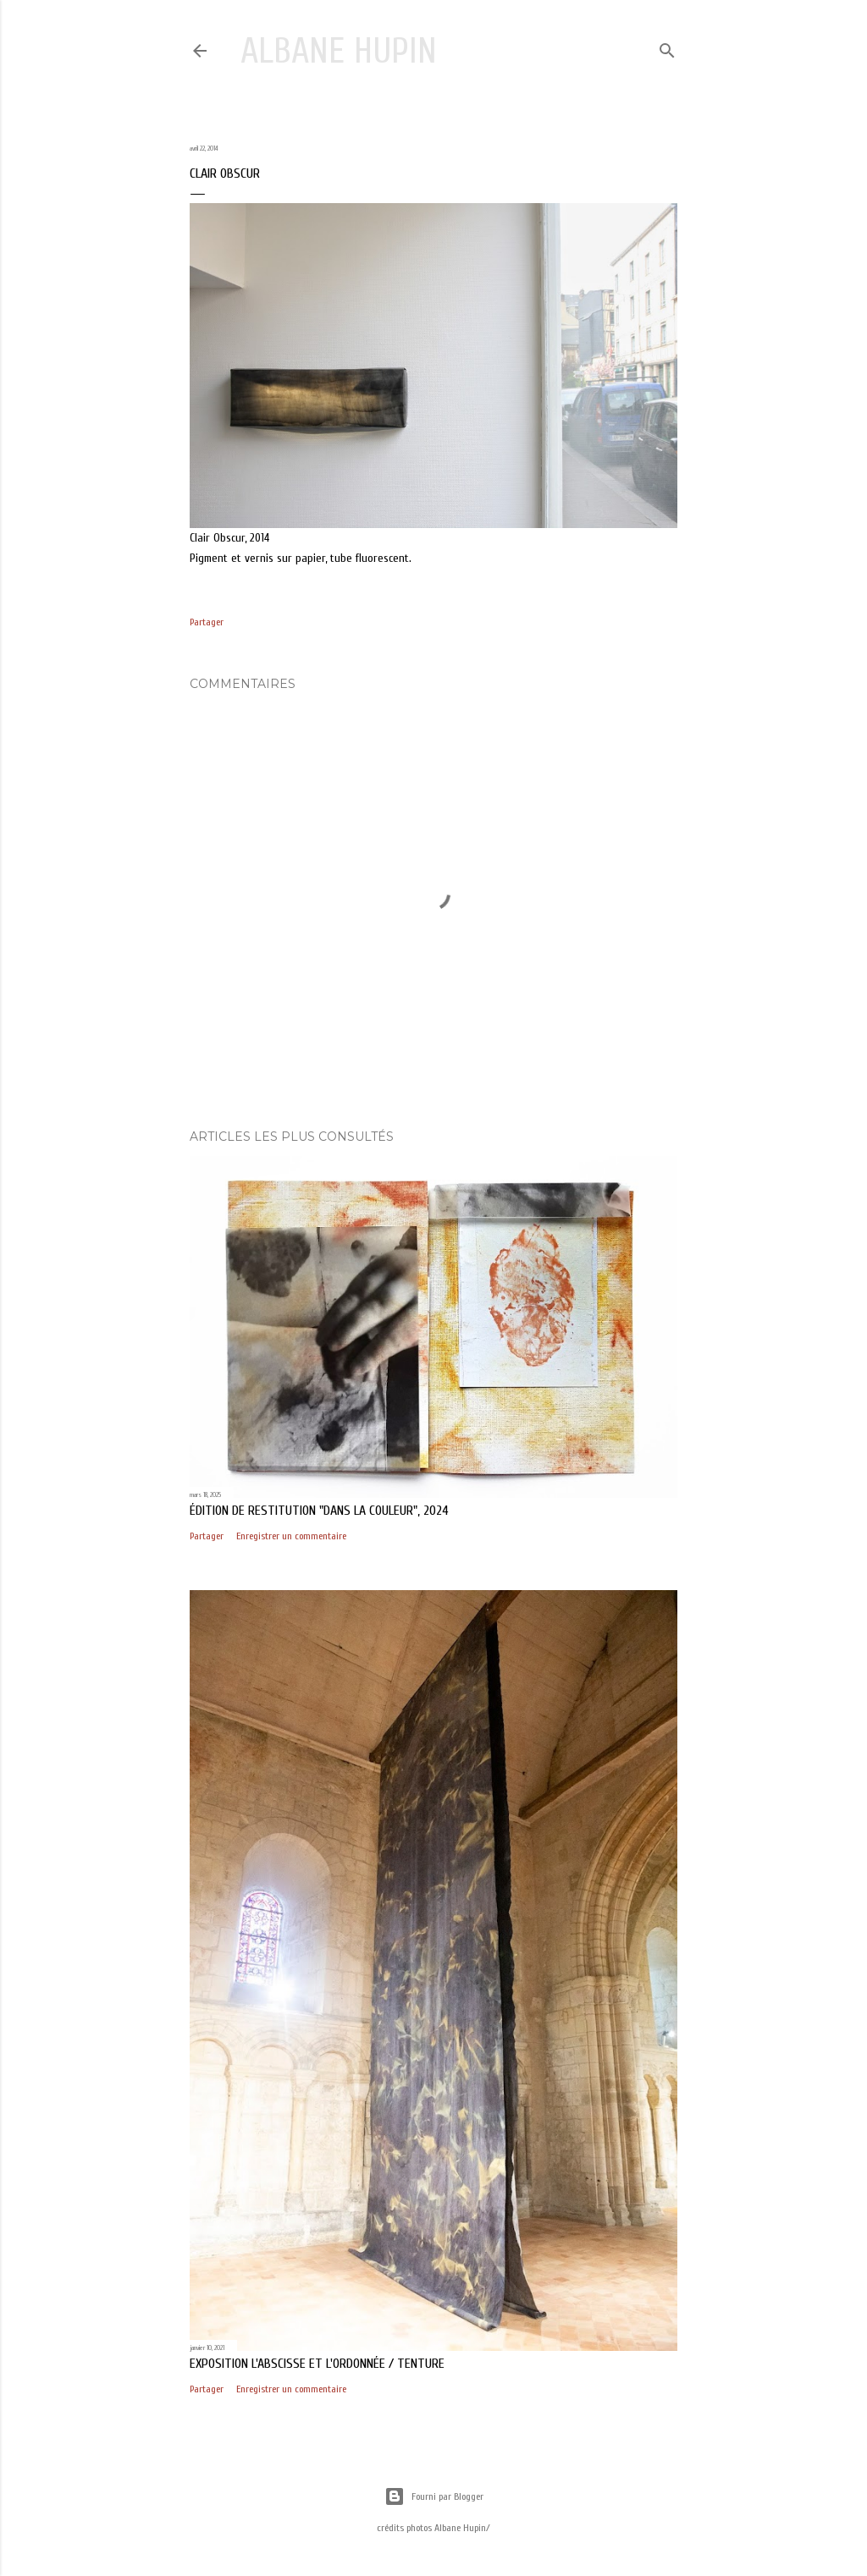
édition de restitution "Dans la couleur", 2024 (319, 1510)
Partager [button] (207, 622)
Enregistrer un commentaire (291, 1536)
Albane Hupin (338, 51)
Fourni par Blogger (433, 2496)
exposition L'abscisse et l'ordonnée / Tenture (317, 2363)
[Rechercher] (667, 46)
